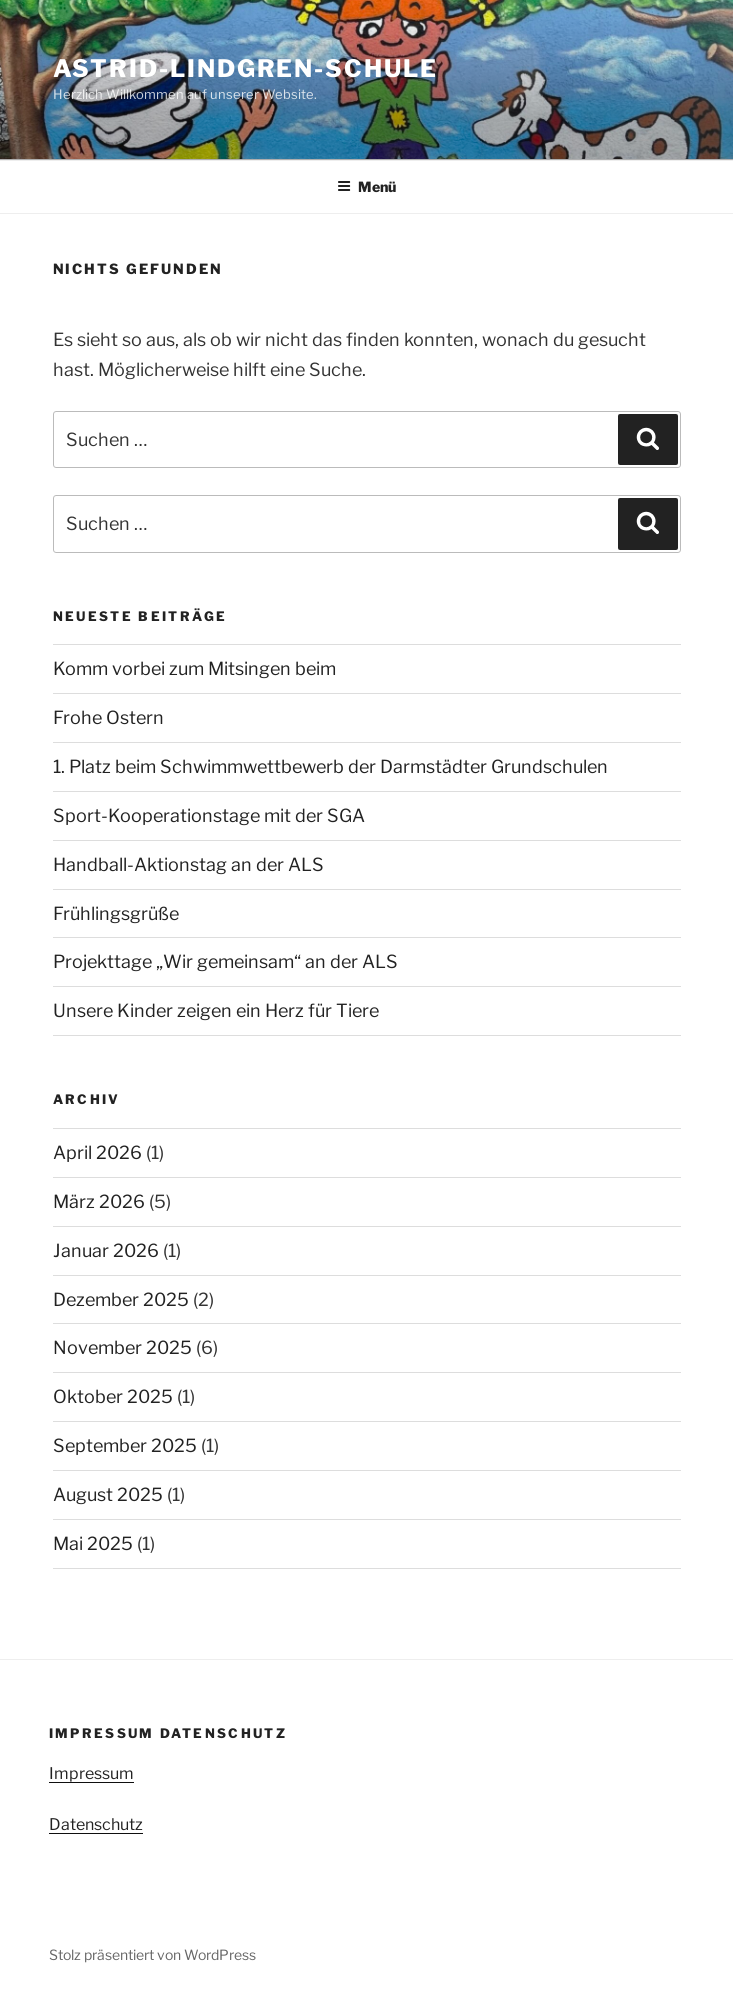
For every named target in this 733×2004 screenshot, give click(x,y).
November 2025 (122, 1347)
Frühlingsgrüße (116, 913)
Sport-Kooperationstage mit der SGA (209, 815)
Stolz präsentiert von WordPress (152, 1954)
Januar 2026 (106, 1250)
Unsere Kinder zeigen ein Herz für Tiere (216, 1010)
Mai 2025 (93, 1543)
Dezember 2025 (121, 1299)
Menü (366, 186)
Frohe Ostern (108, 717)
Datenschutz (96, 1824)
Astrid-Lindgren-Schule (245, 68)
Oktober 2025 (113, 1396)
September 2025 (125, 1445)
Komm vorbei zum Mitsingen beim (194, 668)
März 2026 (99, 1201)
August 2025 (108, 1494)
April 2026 (97, 1152)
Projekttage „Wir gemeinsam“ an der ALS (225, 961)
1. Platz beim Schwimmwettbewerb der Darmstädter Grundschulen (330, 766)
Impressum (91, 1773)
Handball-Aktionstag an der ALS (188, 864)
